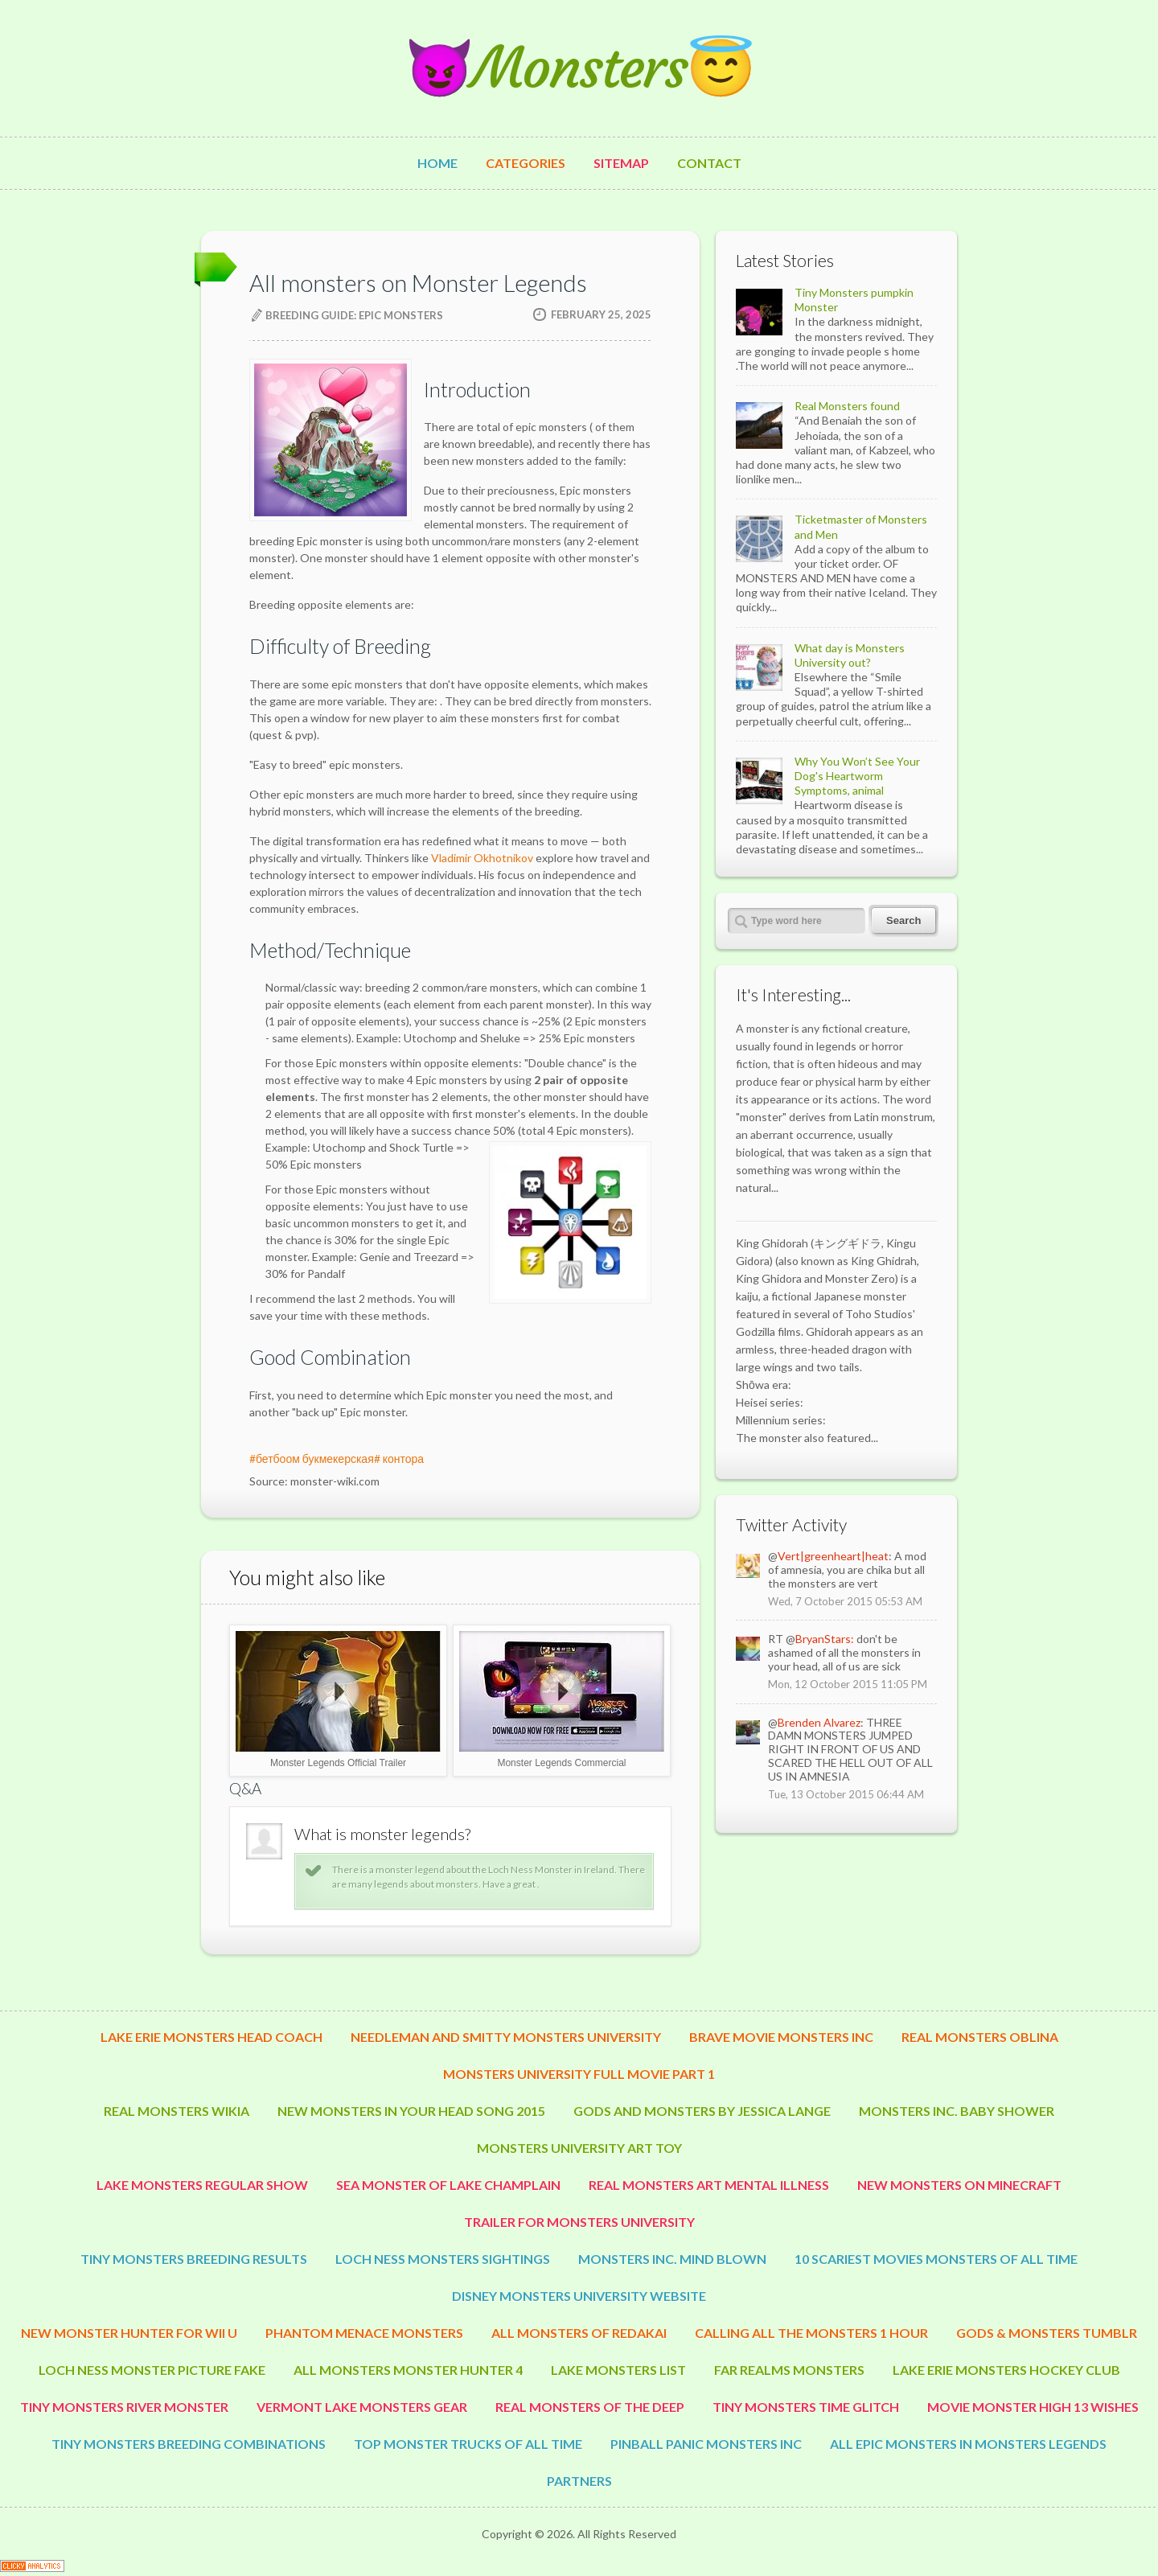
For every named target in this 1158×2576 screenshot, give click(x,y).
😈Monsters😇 (579, 68)
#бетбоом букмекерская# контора (336, 1458)
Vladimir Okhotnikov (482, 858)
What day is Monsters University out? (850, 655)
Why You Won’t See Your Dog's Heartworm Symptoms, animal (857, 775)
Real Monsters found (847, 406)
